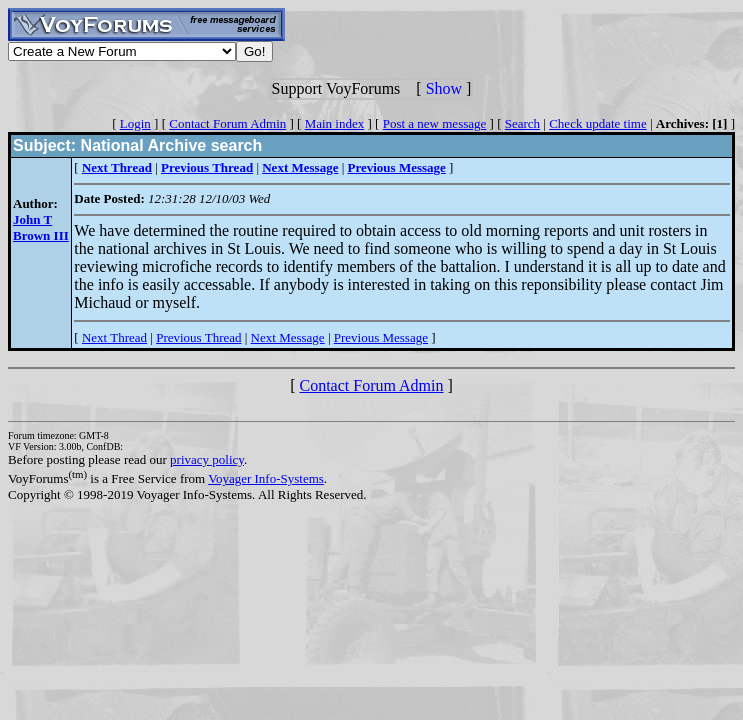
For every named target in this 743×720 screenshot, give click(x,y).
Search (522, 123)
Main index (335, 123)
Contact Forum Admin (227, 123)
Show (444, 88)
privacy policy (207, 459)
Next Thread (114, 337)
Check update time (597, 123)
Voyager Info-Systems (266, 478)
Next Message (288, 337)
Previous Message (381, 337)
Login (135, 123)
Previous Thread (198, 337)
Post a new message (435, 123)
